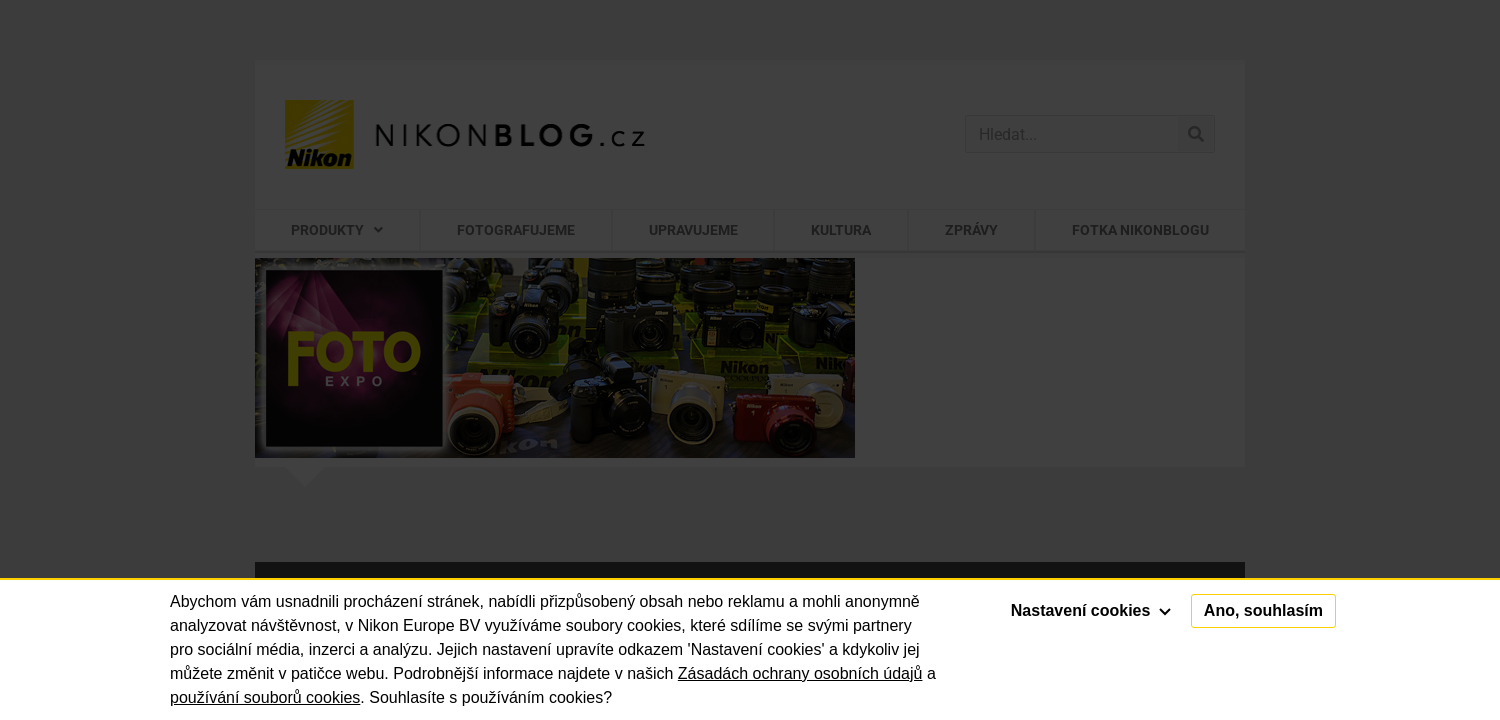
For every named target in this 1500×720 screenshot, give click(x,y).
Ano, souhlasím (1263, 610)
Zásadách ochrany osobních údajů (800, 673)
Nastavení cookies (1091, 610)
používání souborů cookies (265, 697)
